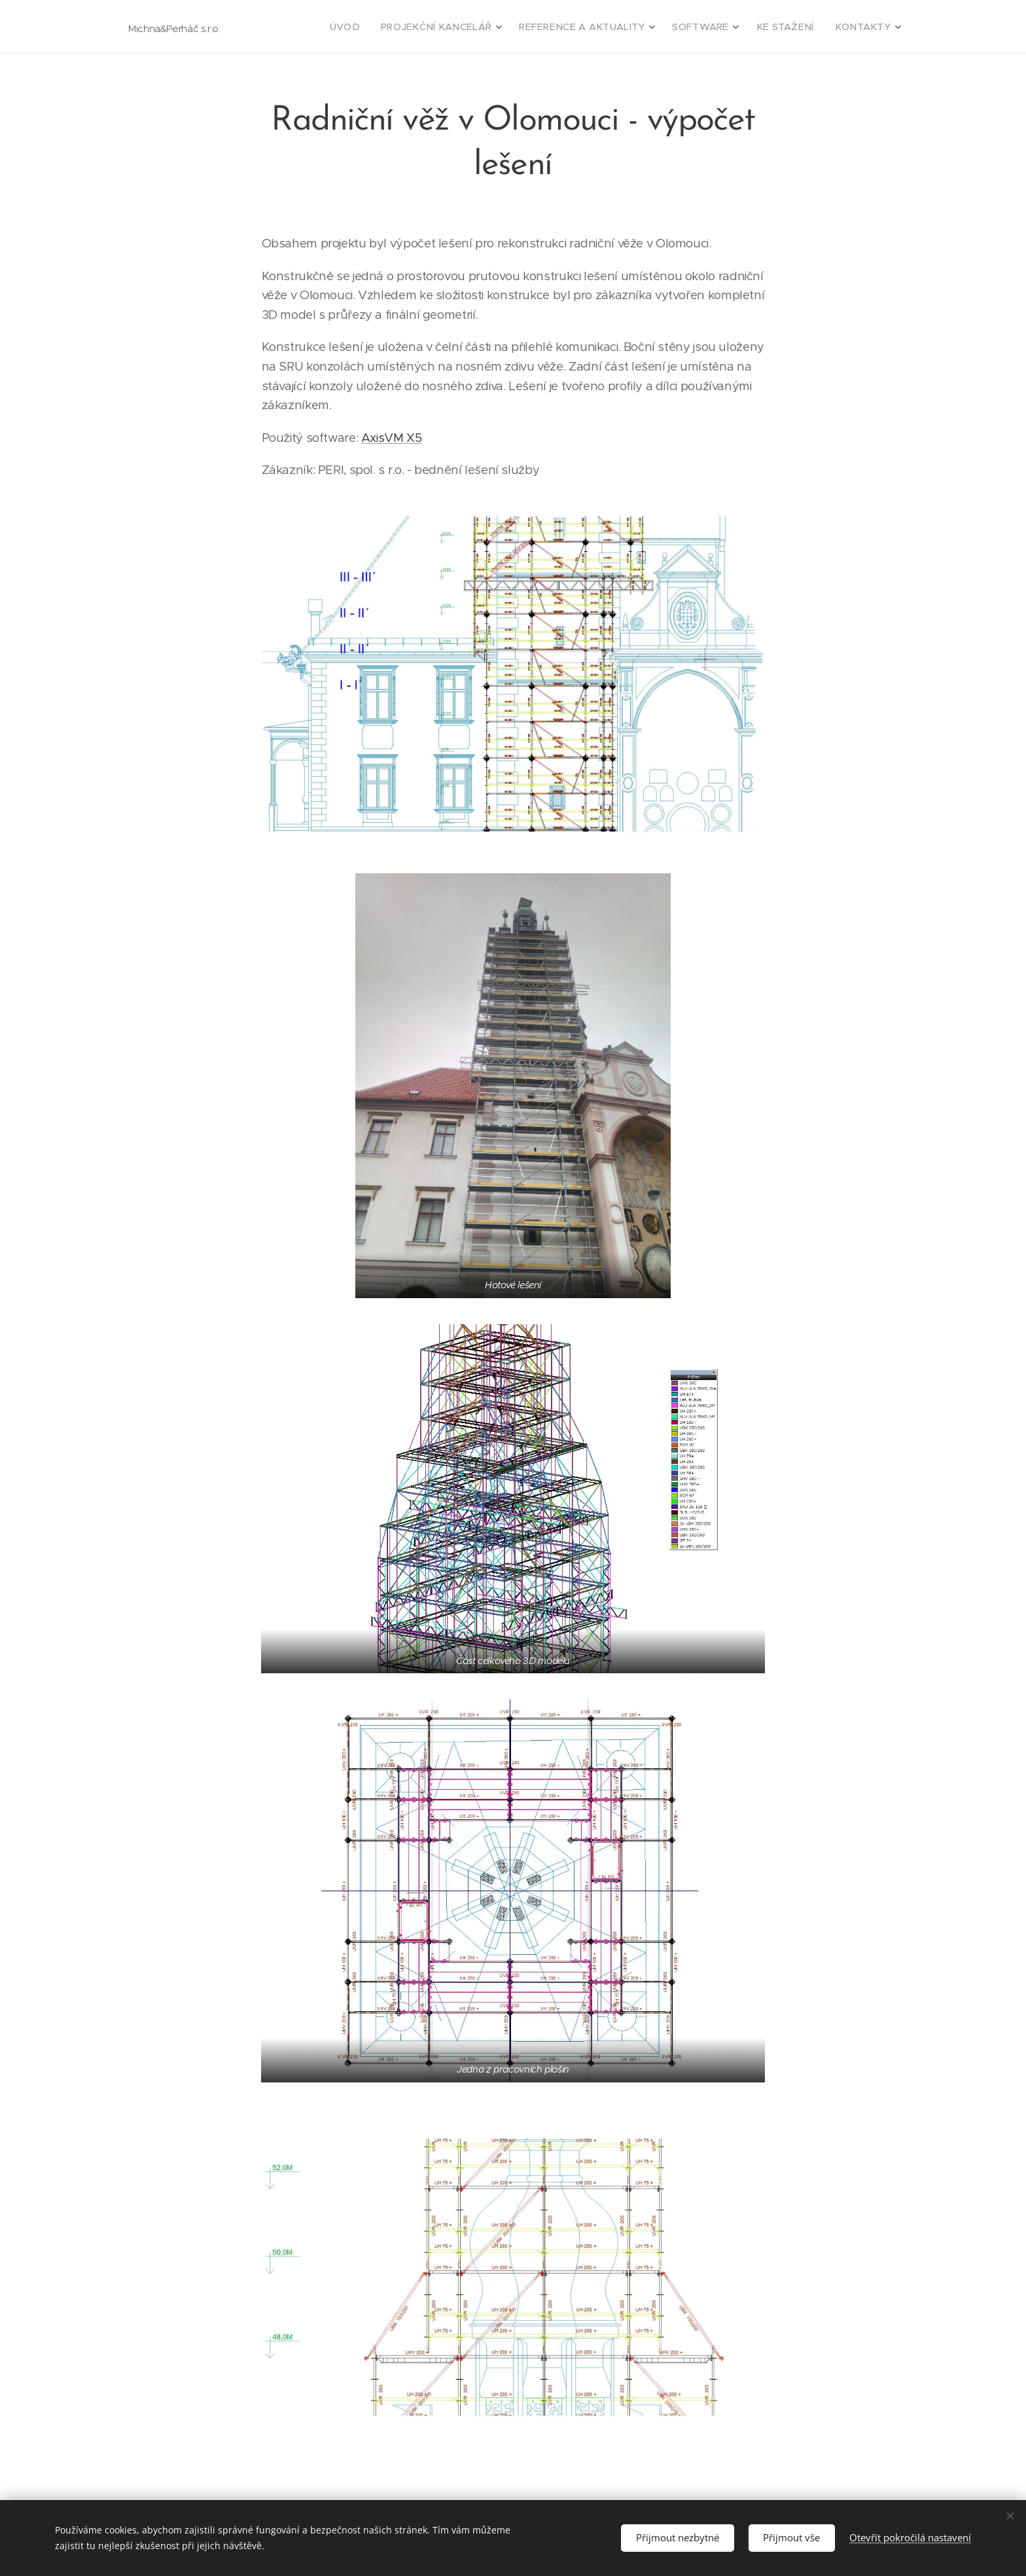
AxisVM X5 (391, 437)
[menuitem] (390, 26)
